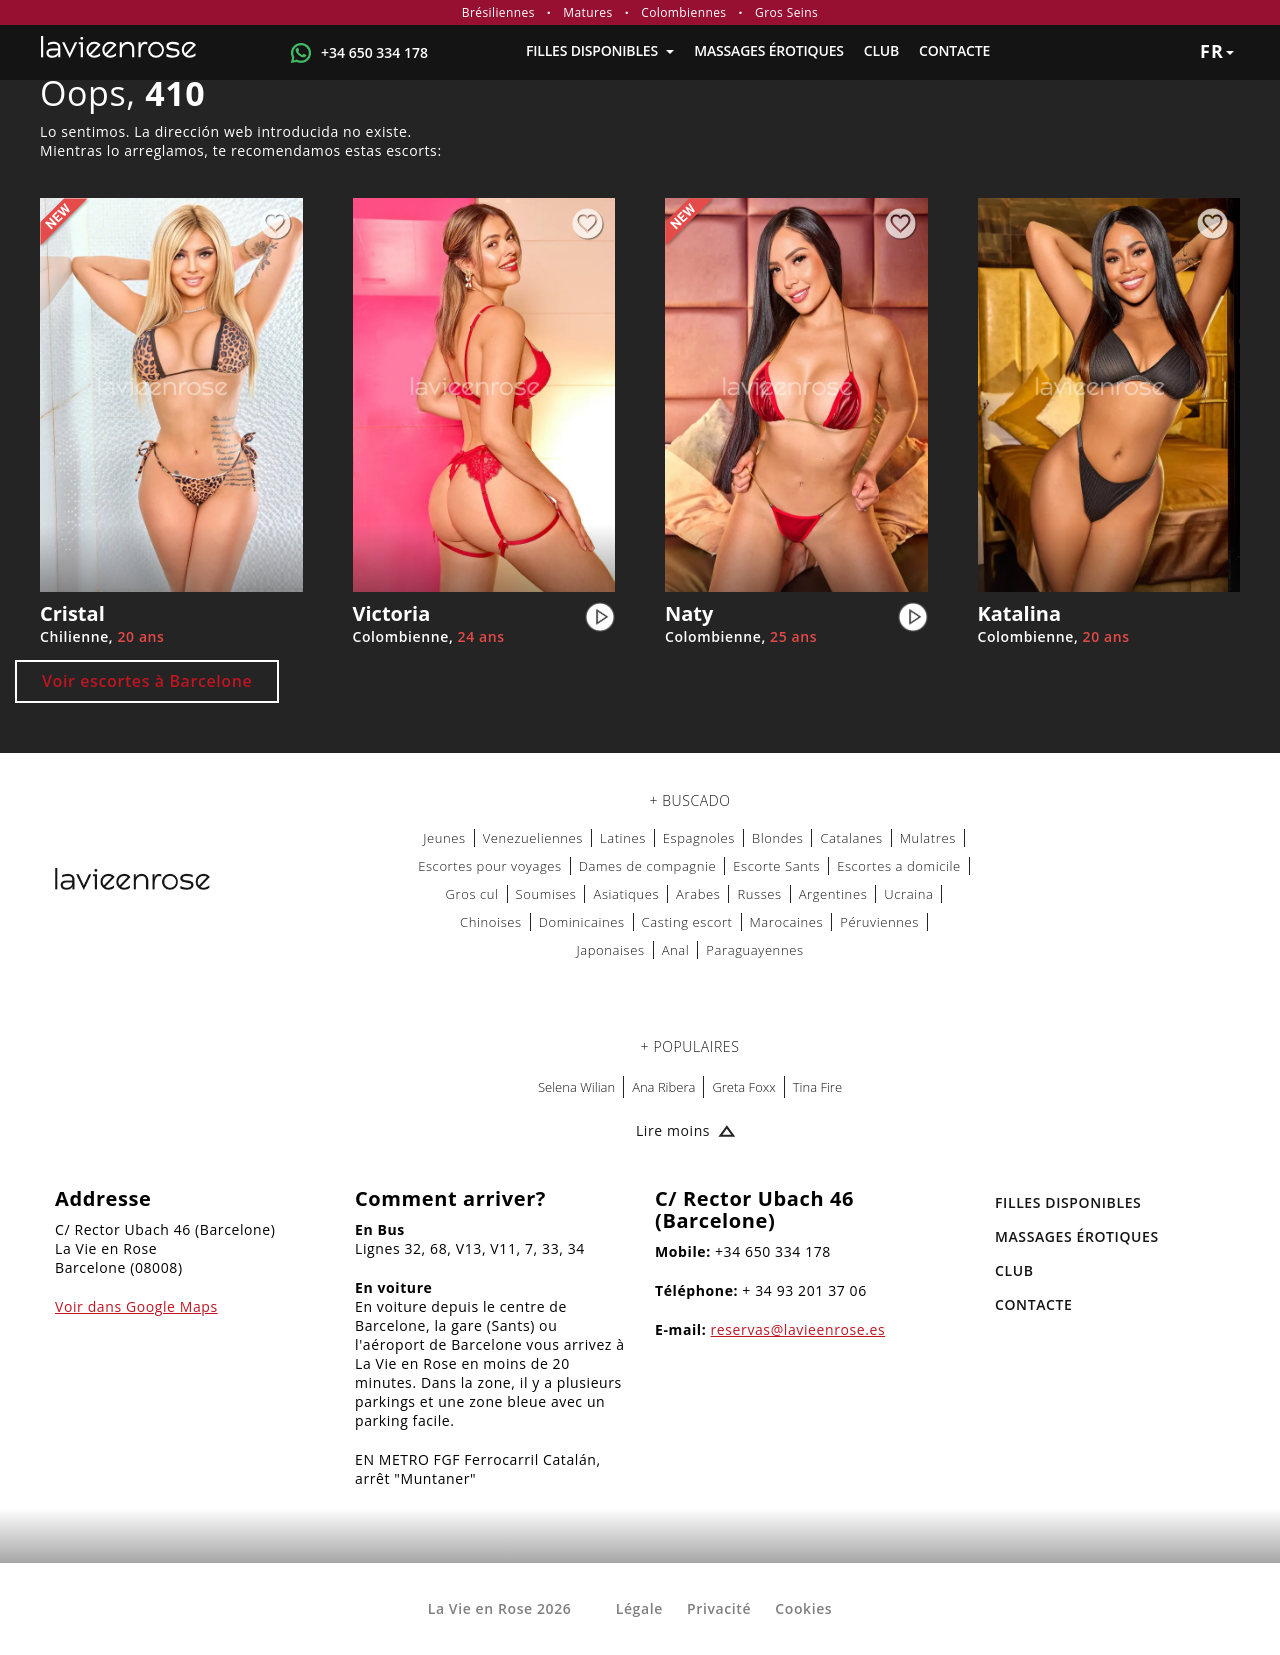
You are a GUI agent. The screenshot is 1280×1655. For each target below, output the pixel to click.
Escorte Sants (776, 866)
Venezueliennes (533, 838)
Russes (759, 894)
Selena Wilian (576, 1087)
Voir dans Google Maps (136, 1306)
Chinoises (491, 922)
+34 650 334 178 (374, 52)
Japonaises (610, 950)
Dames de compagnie (648, 866)
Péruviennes (879, 922)
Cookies (803, 1608)
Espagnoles (699, 838)
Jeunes (444, 838)
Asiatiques (626, 894)
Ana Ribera (663, 1087)
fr (1217, 51)
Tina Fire (817, 1087)
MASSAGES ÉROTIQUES (768, 50)
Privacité (719, 1608)
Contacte (954, 50)
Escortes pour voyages (490, 866)
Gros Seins (786, 12)
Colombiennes (683, 12)
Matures (587, 12)
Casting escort (687, 922)
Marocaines (787, 922)
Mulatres (928, 838)
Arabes (698, 894)
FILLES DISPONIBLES (600, 50)
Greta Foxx (743, 1087)
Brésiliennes (498, 12)
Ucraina (908, 894)
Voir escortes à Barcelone (147, 681)
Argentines (833, 894)
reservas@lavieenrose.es (798, 1329)
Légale (639, 1608)
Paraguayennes (754, 950)
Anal (676, 950)
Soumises (546, 894)
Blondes (778, 838)
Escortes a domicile (899, 866)
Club (881, 50)
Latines (623, 838)
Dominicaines (582, 922)
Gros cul (472, 894)
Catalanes (851, 838)
